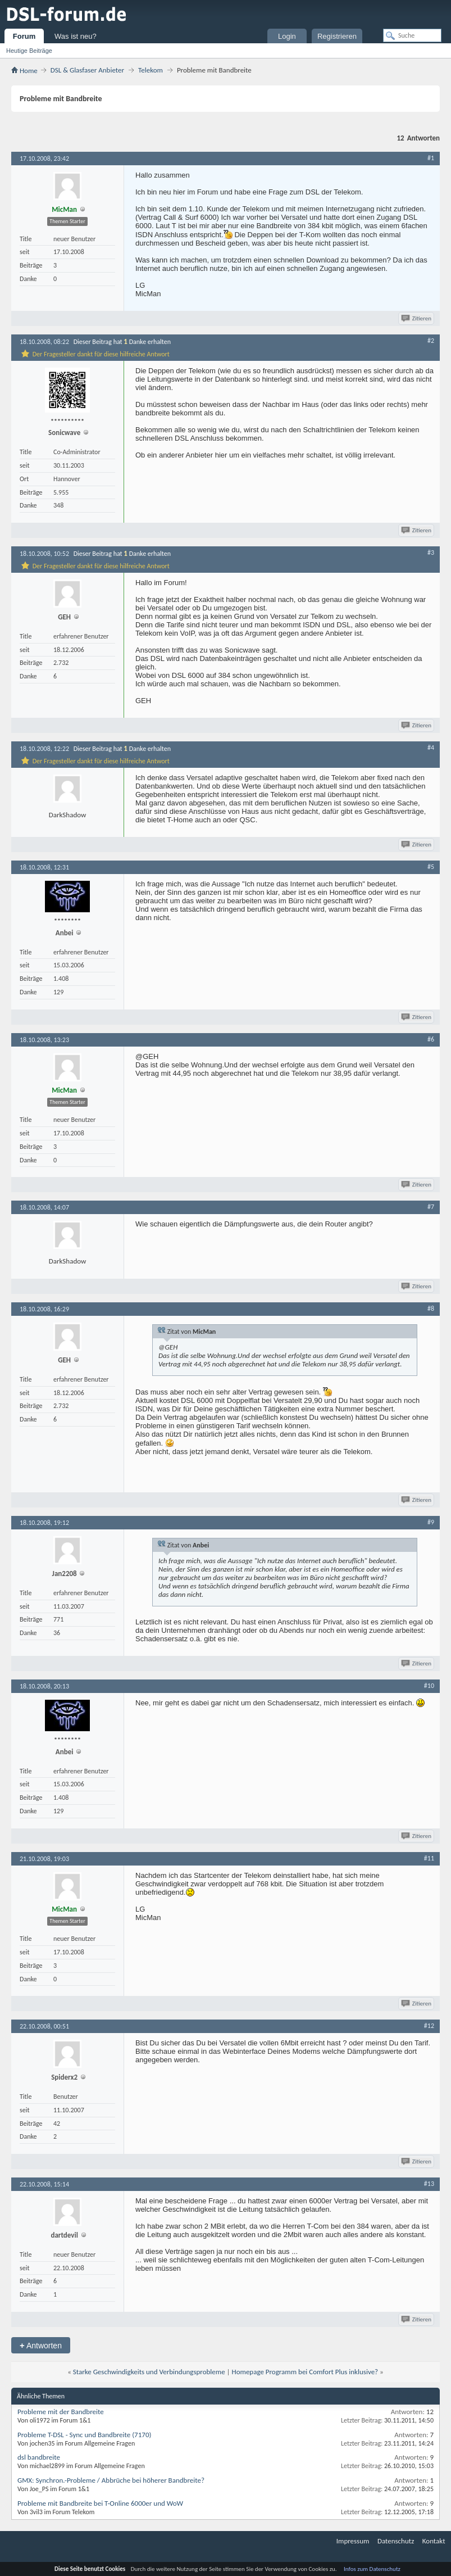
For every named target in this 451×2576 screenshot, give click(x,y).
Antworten (41, 2345)
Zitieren (417, 318)
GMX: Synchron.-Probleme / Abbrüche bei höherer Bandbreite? (110, 2480)
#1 (430, 158)
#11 (429, 1858)
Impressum (353, 2541)
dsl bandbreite (38, 2457)
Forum (24, 36)
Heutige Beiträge (29, 50)
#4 (430, 747)
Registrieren (337, 36)
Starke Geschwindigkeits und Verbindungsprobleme (149, 2371)
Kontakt (433, 2541)
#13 (429, 2184)
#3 (430, 552)
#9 (430, 1522)
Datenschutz (395, 2541)
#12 (429, 2026)
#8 (430, 1308)
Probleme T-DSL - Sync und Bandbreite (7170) (84, 2434)
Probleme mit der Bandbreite (60, 2411)
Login (287, 36)
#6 (430, 1039)
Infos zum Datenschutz (372, 2569)
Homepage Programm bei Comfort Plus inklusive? (305, 2371)
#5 (430, 867)
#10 (429, 1686)
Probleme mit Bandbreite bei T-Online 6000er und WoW (100, 2503)
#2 (430, 341)
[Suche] (412, 35)
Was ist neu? (75, 36)
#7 (430, 1207)
